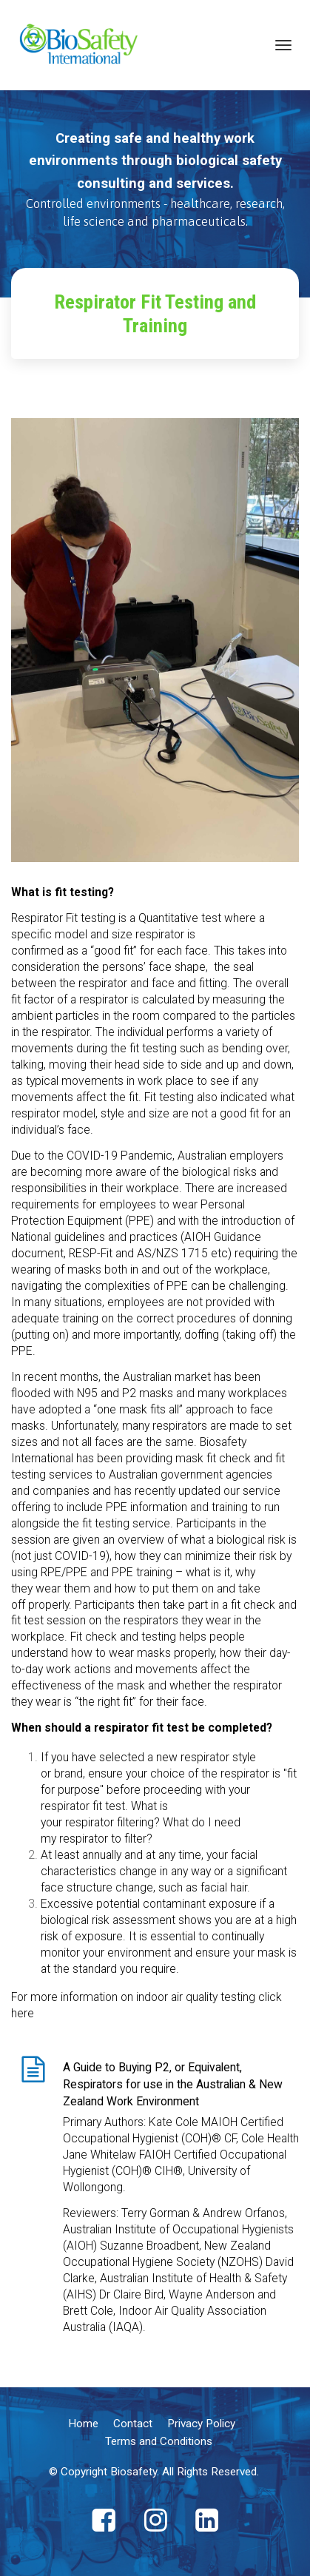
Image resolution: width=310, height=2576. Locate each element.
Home (83, 2423)
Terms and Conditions (158, 2441)
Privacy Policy (201, 2423)
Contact (132, 2423)
